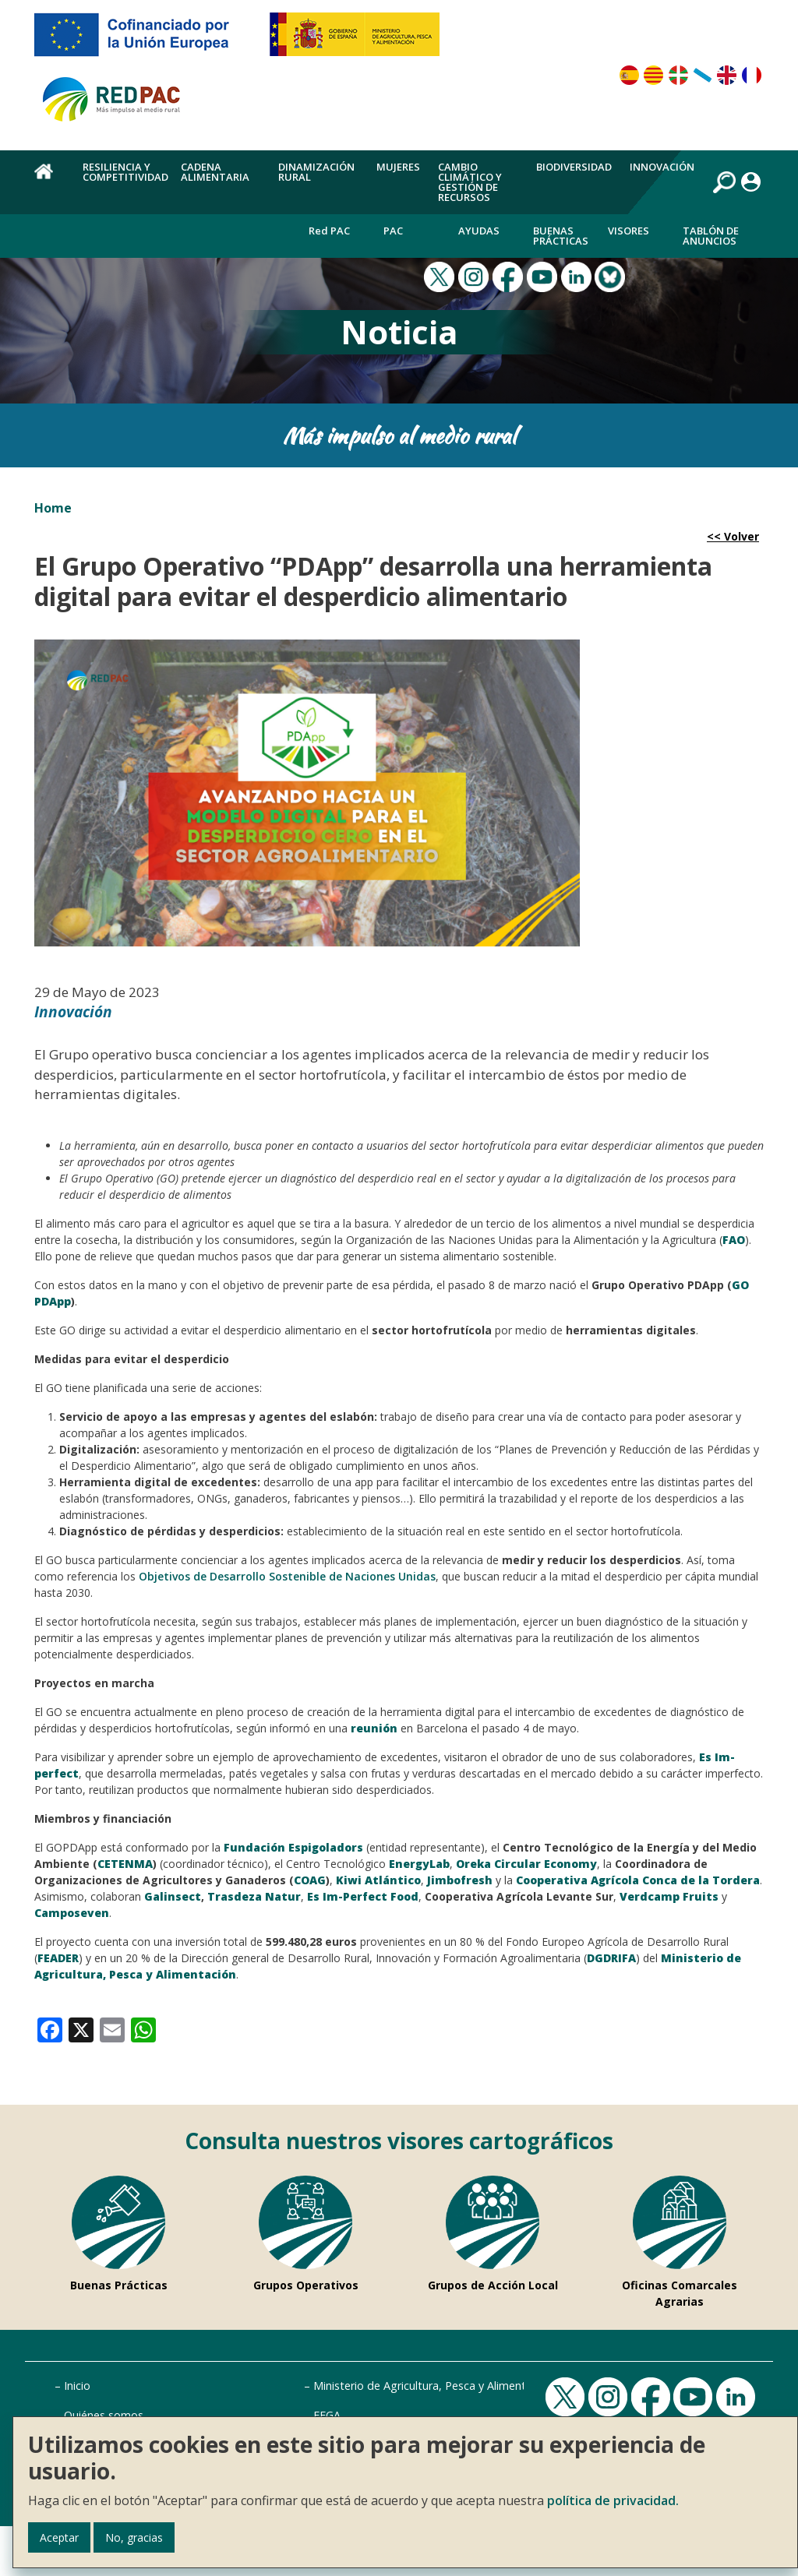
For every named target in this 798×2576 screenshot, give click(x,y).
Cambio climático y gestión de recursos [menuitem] (470, 182)
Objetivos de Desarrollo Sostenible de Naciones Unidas (287, 1576)
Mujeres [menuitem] (398, 167)
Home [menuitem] (49, 179)
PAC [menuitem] (393, 231)
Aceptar (59, 2537)
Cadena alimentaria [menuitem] (215, 172)
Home (53, 507)
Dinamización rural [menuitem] (316, 172)
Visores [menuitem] (628, 231)
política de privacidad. (613, 2500)
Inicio (77, 2385)
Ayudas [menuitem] (479, 231)
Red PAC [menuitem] (329, 231)
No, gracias (134, 2537)
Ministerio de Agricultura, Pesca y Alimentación (433, 2385)
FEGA (327, 2415)
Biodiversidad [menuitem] (574, 167)
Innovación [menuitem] (662, 167)
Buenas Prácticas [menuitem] (560, 236)
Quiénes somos (103, 2415)
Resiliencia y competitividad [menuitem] (125, 172)
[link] (49, 2028)
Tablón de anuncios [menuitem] (711, 236)
